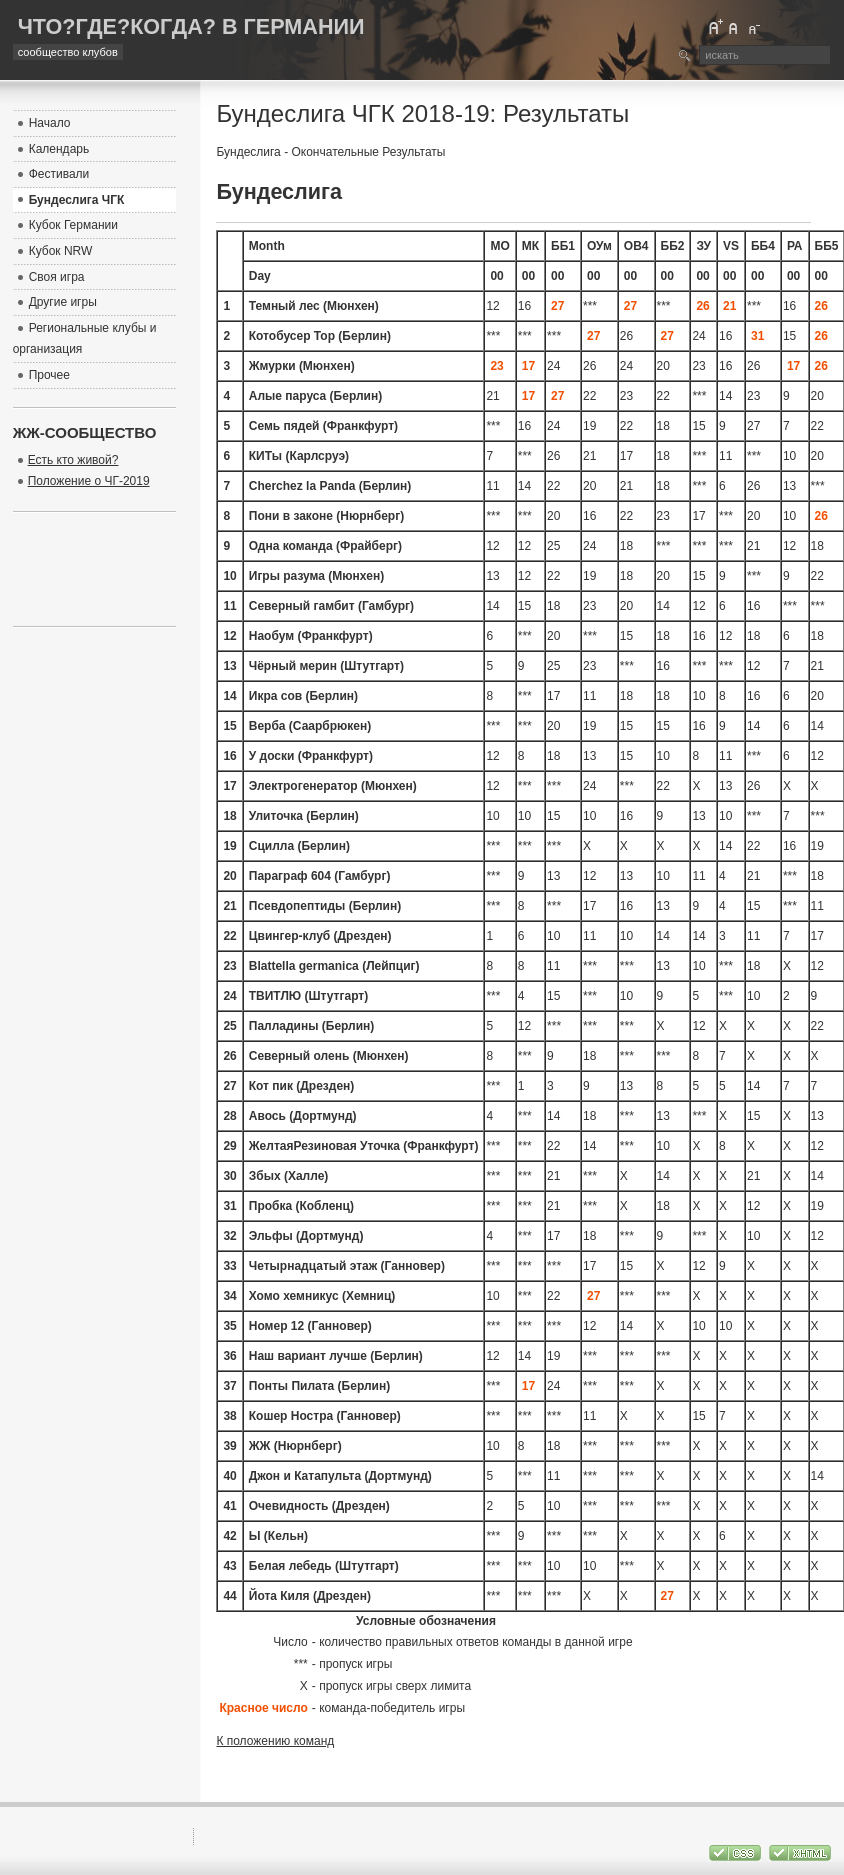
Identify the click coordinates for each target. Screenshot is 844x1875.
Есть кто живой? (73, 460)
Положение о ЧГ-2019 (89, 481)
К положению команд (275, 1741)
